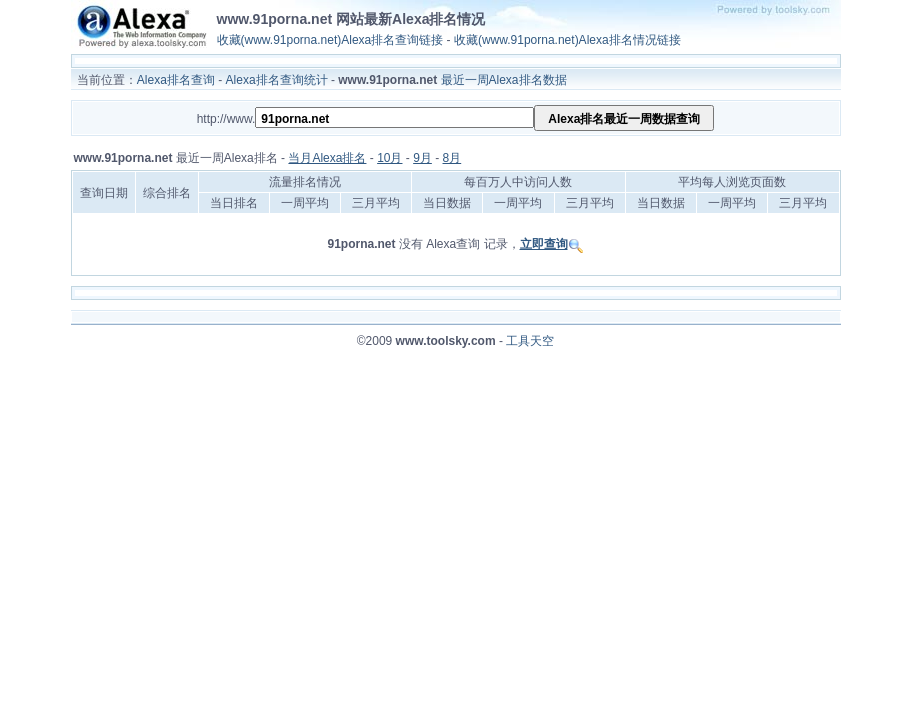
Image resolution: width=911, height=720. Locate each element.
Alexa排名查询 (176, 80)
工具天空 (530, 341)
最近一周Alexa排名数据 (504, 80)
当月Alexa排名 (327, 158)
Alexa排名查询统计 (277, 80)
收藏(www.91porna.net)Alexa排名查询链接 (330, 40)
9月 (422, 158)
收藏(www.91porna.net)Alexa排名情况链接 (567, 40)
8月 (452, 158)
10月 (389, 158)
